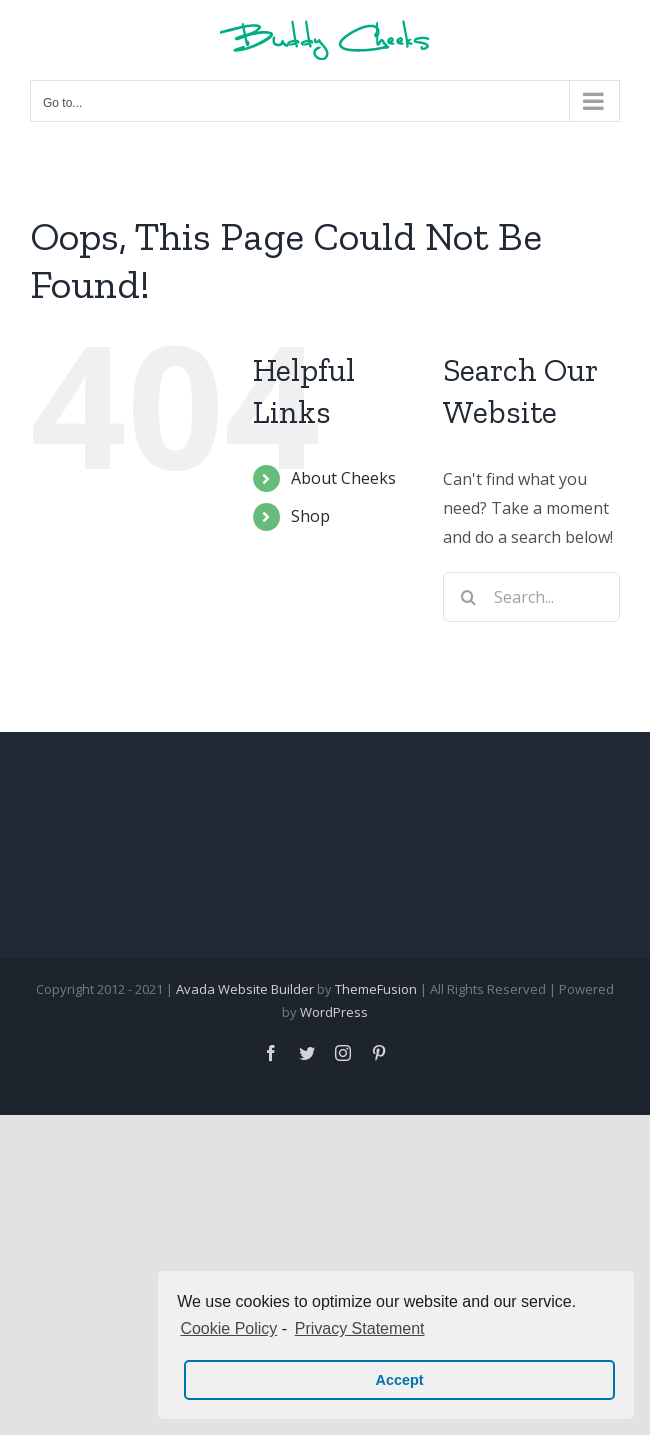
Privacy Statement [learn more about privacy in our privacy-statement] (360, 1328)
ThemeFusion (376, 989)
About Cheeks (343, 478)
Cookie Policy (228, 1328)
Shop (310, 516)
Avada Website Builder (245, 989)
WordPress (334, 1012)
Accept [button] (400, 1380)
